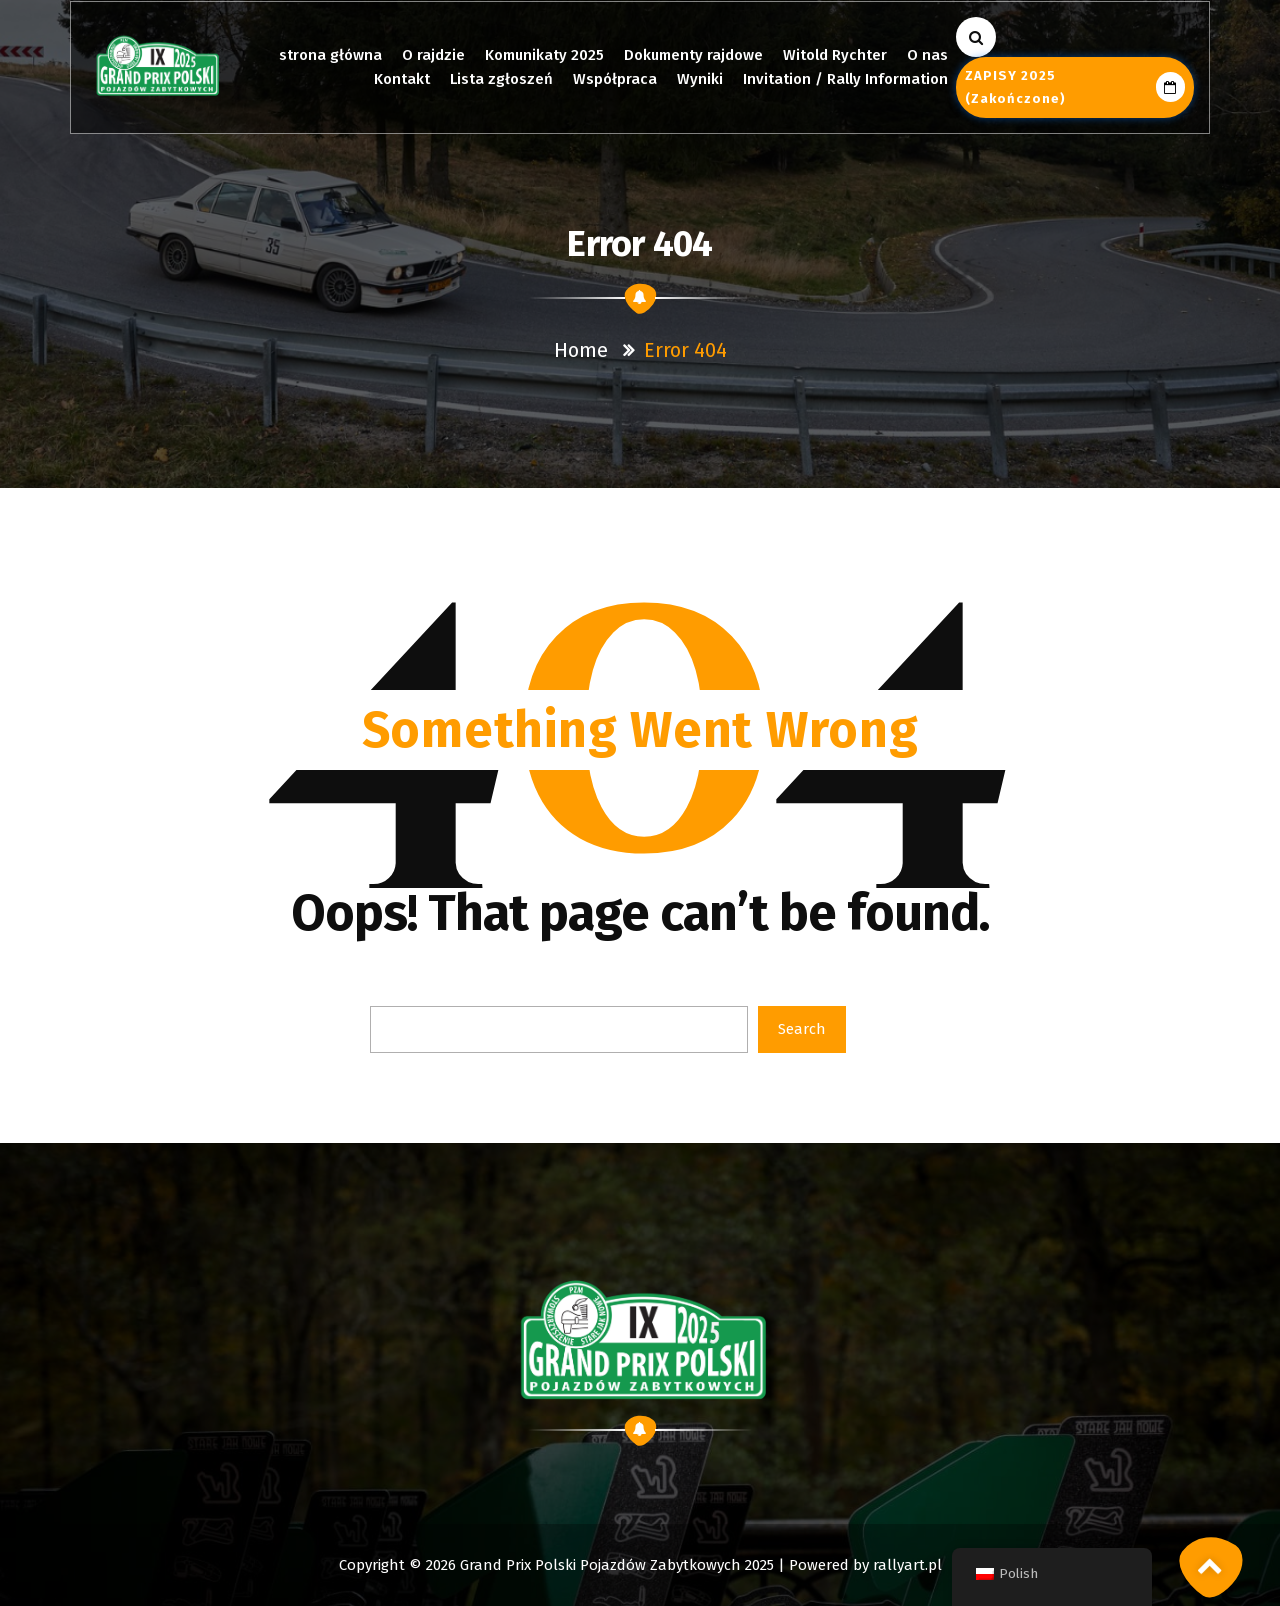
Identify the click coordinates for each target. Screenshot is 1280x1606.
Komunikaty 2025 (544, 55)
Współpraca (615, 79)
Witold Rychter (835, 55)
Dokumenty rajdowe (693, 55)
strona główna (330, 55)
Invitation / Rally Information (845, 79)
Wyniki (700, 79)
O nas (927, 55)
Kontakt (402, 79)
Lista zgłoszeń (501, 79)
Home (581, 350)
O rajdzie (434, 55)
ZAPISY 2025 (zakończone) (1075, 87)
